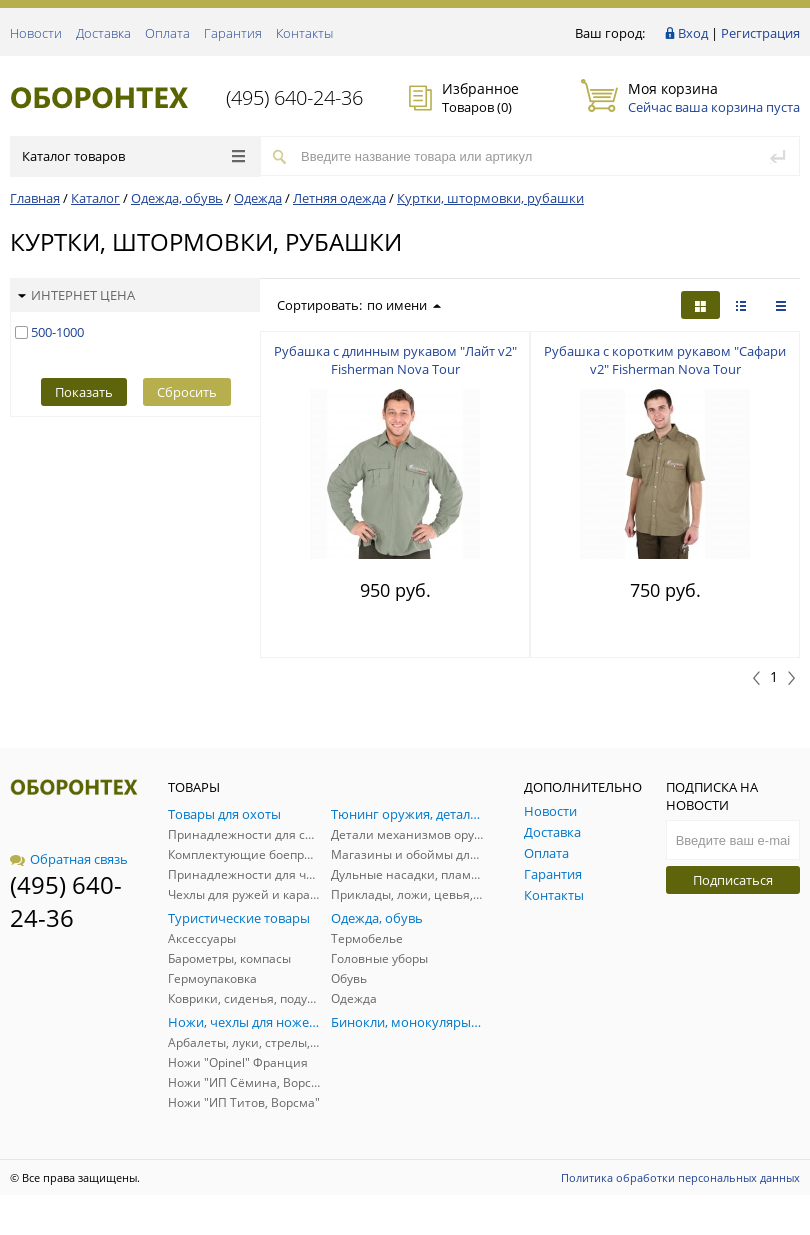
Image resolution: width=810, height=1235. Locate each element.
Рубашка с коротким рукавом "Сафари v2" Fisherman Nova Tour (665, 360)
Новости (36, 33)
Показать (84, 392)
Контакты (304, 33)
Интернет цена (76, 295)
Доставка (103, 33)
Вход (693, 33)
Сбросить (187, 392)
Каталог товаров (133, 156)
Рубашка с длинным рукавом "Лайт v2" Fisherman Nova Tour (395, 360)
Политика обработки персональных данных (680, 1177)
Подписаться (733, 880)
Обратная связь (69, 859)
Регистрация (760, 33)
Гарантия (233, 33)
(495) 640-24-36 (294, 97)
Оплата (167, 33)
